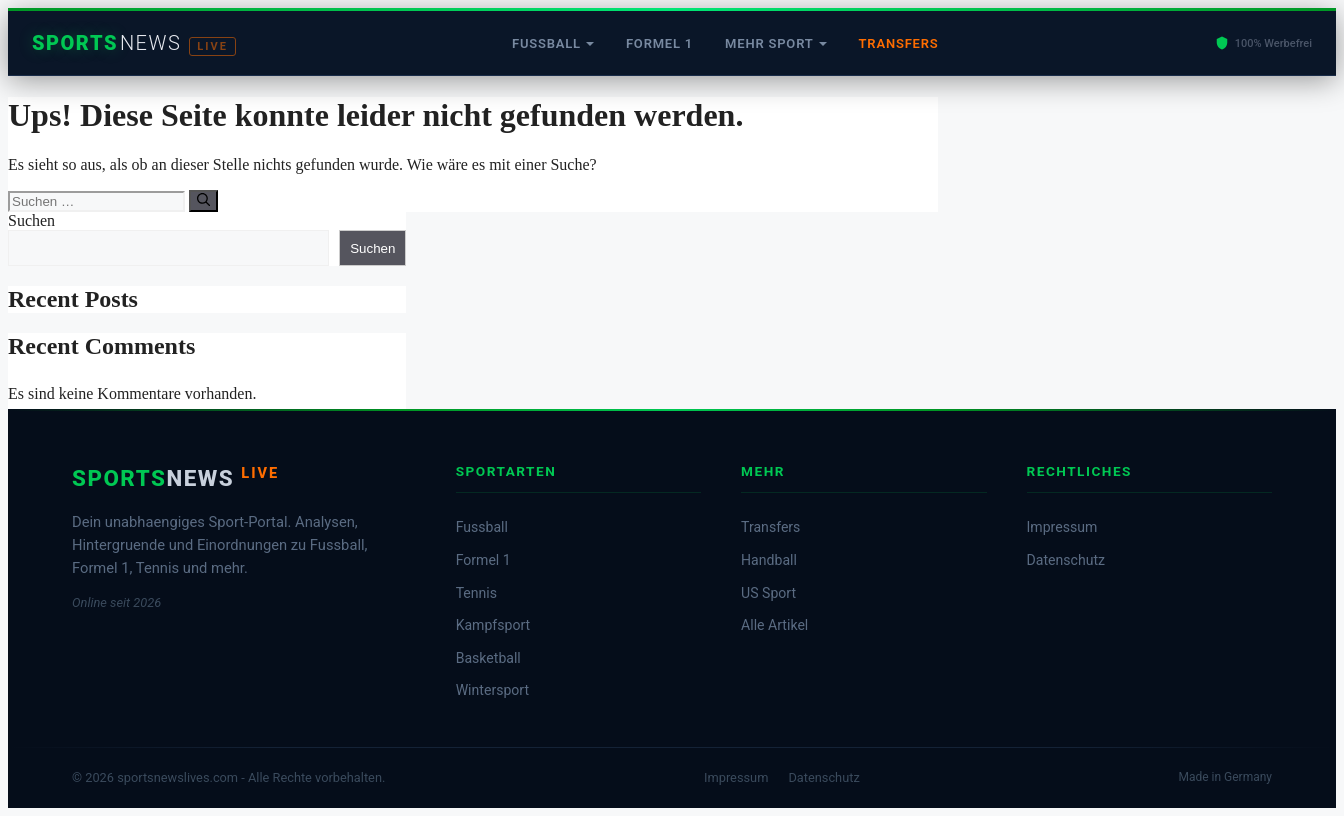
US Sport (768, 593)
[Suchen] (203, 201)
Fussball (546, 43)
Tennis (476, 593)
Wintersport (492, 690)
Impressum (1062, 527)
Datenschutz (1066, 560)
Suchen (31, 220)
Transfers (899, 43)
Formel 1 (659, 43)
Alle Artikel (774, 625)
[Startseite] (134, 43)
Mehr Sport (769, 43)
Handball (769, 560)
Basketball (488, 658)
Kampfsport (493, 625)
